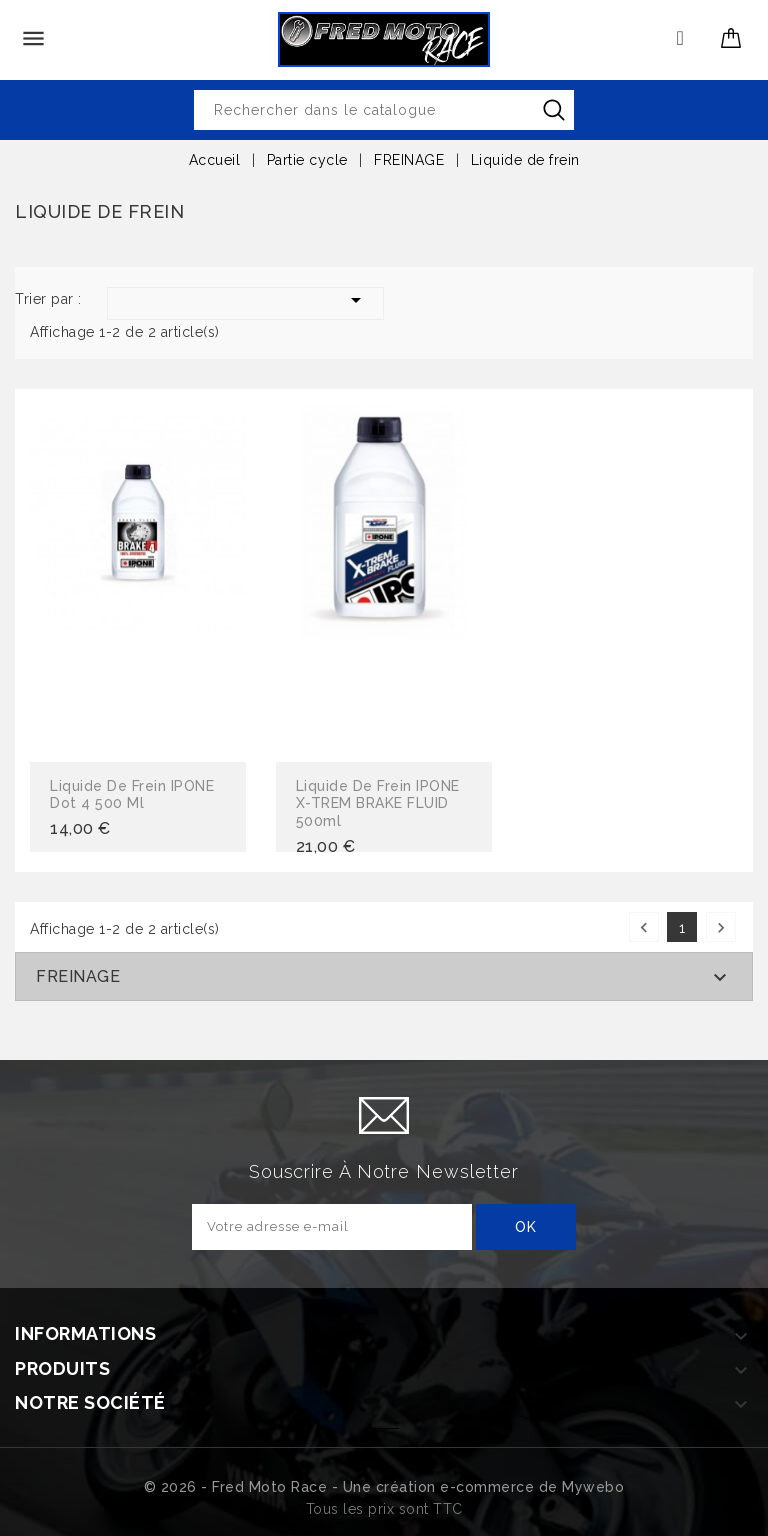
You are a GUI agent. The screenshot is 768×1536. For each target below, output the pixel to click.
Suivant (721, 927)
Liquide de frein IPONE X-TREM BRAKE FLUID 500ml (378, 803)
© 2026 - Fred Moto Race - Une (260, 1487)
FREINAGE (78, 976)
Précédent (644, 927)
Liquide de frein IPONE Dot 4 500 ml (132, 795)
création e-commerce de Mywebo (500, 1487)
